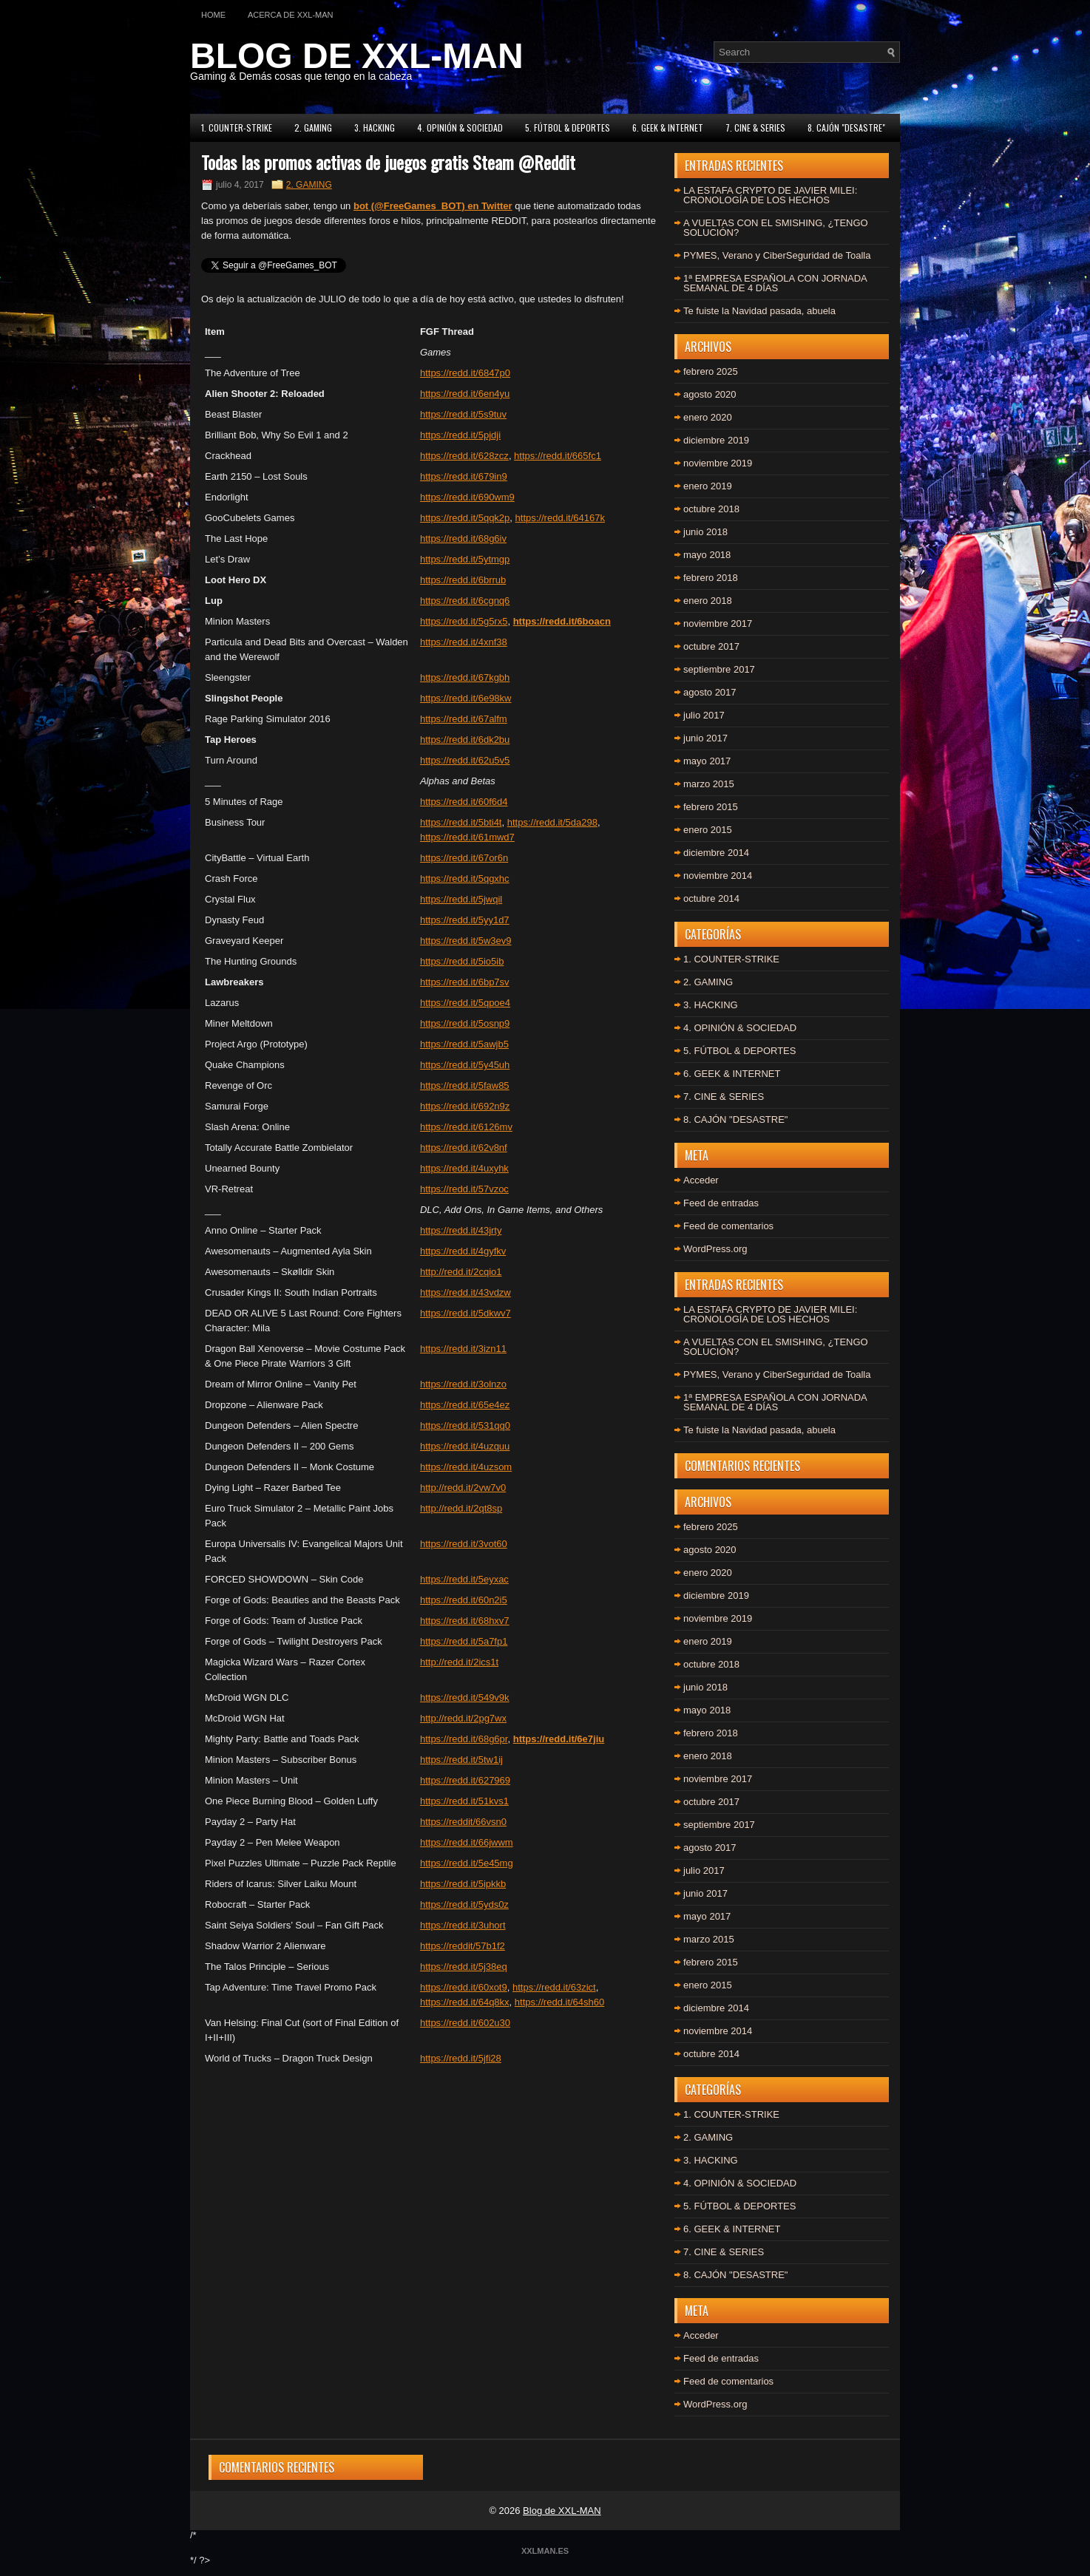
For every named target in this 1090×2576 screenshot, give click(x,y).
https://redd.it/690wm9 (467, 497)
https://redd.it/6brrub (463, 579)
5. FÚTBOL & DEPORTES (567, 127)
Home (213, 14)
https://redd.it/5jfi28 (460, 2058)
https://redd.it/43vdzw (465, 1292)
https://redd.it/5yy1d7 (465, 919)
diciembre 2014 (716, 852)
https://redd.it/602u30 (465, 2022)
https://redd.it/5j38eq (463, 1966)
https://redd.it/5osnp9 (465, 1023)
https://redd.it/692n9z (465, 1106)
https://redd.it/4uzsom (466, 1466)
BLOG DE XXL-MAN (357, 55)
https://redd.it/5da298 (552, 822)
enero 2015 (707, 829)
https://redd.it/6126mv (466, 1126)
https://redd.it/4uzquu (465, 1446)
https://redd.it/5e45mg (466, 1863)
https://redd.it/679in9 (463, 476)
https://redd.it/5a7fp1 (464, 1641)
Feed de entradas (721, 1203)
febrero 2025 (710, 371)
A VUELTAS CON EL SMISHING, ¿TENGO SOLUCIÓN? (775, 227)
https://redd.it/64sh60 (559, 2002)
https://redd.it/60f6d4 (464, 801)
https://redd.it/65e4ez (465, 1404)
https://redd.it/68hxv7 (465, 1620)
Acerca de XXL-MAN (291, 14)
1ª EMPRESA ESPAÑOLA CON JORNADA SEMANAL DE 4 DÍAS (775, 283)
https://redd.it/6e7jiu (559, 1738)
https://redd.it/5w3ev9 (466, 940)
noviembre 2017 (717, 623)
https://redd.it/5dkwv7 (465, 1313)
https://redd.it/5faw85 (465, 1085)
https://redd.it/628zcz (464, 455)
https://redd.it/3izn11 (463, 1348)
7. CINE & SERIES (755, 127)
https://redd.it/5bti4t (461, 822)
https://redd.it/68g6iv (463, 538)
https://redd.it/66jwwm (466, 1842)
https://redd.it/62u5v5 (465, 760)
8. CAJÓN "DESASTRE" (846, 127)
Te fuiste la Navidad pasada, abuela (759, 310)
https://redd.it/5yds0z (464, 1904)
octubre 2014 (711, 898)
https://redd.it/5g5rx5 (464, 621)
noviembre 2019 (717, 463)
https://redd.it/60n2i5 (463, 1599)
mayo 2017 (707, 761)
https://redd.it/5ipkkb (463, 1883)
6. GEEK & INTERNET (667, 127)
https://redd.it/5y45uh (465, 1064)
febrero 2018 (710, 577)
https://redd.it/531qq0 (465, 1425)
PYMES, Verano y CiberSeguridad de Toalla (776, 255)
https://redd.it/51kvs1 (464, 1801)
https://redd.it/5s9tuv (463, 414)
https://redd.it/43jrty (461, 1230)
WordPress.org (715, 1248)
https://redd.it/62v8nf (463, 1147)
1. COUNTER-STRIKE (236, 127)
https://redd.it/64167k (560, 517)
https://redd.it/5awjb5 (464, 1044)
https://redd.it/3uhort (463, 1925)
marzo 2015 (708, 783)
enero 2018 (707, 600)
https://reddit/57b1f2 (462, 1945)
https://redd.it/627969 (465, 1780)
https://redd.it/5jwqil (461, 899)
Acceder (701, 1180)
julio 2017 (704, 715)
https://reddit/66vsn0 (463, 1821)
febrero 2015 (710, 806)
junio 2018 (705, 531)
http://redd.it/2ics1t (459, 1662)
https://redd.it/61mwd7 (467, 837)
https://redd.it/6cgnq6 (465, 600)
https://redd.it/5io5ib (462, 961)
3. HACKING (374, 127)
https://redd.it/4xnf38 (463, 642)
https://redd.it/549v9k (465, 1697)
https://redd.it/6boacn (562, 621)
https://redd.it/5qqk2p (465, 517)
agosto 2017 (710, 692)
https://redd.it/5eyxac (464, 1579)
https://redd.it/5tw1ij (461, 1759)
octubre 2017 (711, 646)
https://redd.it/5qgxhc (465, 878)
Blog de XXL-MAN (562, 2510)
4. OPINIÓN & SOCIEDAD (460, 127)
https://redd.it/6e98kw (466, 698)
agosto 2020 (710, 394)
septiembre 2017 (719, 669)
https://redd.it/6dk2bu (465, 739)
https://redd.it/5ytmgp (465, 559)
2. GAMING (313, 127)
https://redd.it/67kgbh (465, 677)
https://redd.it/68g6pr (464, 1738)
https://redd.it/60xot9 (463, 1987)
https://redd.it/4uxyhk (464, 1168)
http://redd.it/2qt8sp (461, 1508)
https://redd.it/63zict (554, 1987)
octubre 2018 (711, 508)
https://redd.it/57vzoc (464, 1188)
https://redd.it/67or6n (464, 857)
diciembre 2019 (716, 440)
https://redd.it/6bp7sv (465, 982)
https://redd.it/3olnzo (463, 1384)
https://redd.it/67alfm (463, 718)
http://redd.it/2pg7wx (463, 1718)
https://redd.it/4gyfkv (463, 1251)
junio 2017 (705, 738)
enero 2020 (707, 417)
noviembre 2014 (717, 875)
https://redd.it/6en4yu (465, 393)
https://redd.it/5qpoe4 (465, 1002)
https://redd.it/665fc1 (557, 455)
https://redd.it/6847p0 (465, 372)
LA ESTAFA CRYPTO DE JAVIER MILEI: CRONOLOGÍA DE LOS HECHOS (770, 195)
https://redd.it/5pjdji (460, 435)
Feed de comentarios (728, 1225)
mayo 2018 (707, 554)
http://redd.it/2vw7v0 (463, 1487)
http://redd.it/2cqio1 (461, 1271)
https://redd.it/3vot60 (463, 1543)
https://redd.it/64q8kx (465, 2002)
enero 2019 (707, 486)
